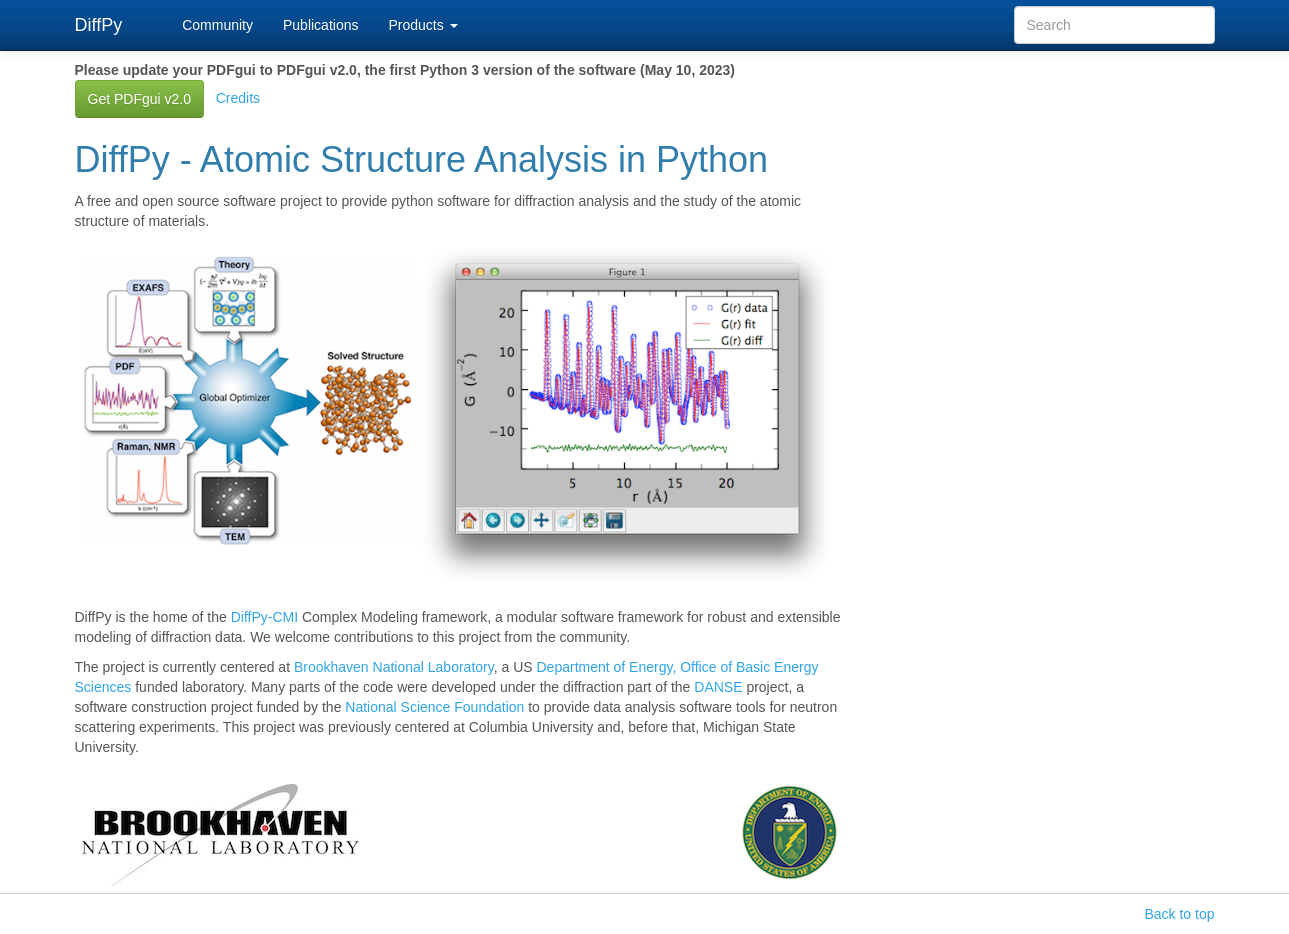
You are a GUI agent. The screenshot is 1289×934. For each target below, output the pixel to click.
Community (217, 25)
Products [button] (422, 25)
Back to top (1179, 914)
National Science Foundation (434, 707)
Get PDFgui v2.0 (140, 99)
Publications (321, 25)
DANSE (718, 687)
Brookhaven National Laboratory (394, 667)
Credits (238, 98)
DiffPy (99, 25)
